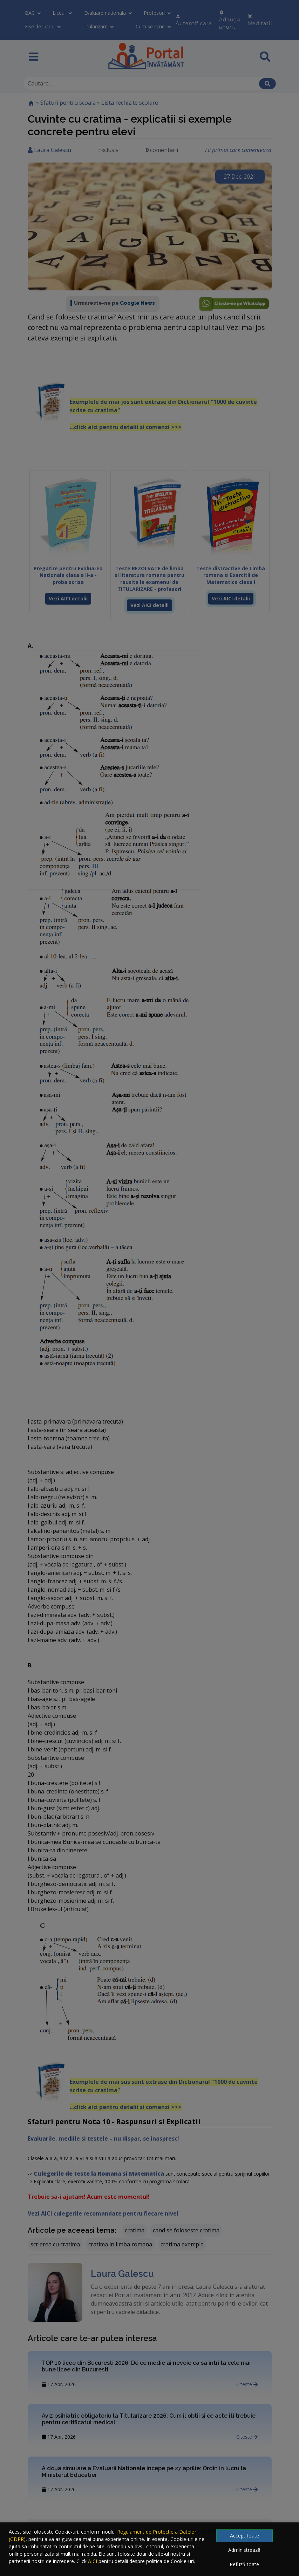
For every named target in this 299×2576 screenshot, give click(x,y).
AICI (92, 2561)
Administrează (244, 2550)
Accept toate (244, 2535)
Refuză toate (244, 2564)
